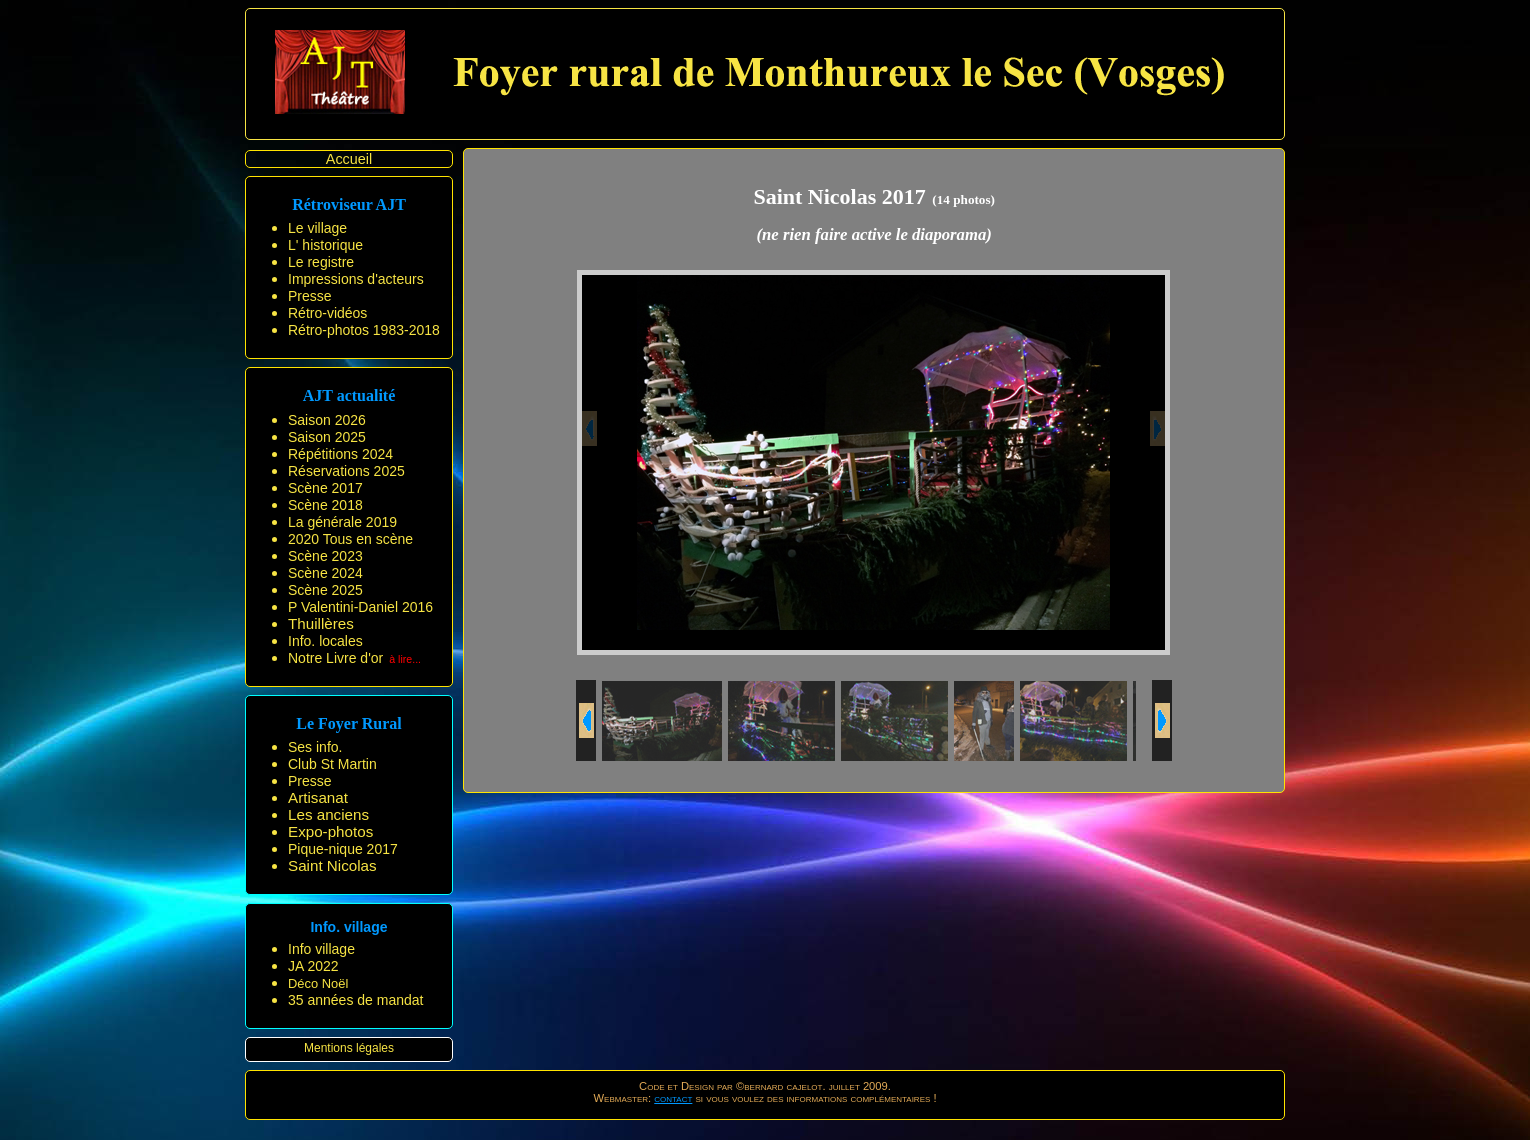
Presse (310, 296)
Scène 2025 (325, 590)
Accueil (349, 159)
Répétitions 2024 (340, 454)
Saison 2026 (327, 420)
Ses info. (315, 747)
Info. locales (325, 641)
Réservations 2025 (346, 471)
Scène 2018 (325, 505)
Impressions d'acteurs (356, 279)
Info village (321, 949)
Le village (317, 228)
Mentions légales (349, 1048)
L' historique (325, 245)
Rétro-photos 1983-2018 (364, 330)
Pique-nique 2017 (343, 849)
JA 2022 (313, 966)
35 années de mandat (355, 1000)
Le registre (321, 262)
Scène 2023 (325, 556)
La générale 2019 (342, 522)
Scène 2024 (325, 573)
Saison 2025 (327, 437)
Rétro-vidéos (327, 313)
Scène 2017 (325, 488)
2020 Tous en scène (350, 539)
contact (673, 1098)
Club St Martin (332, 764)
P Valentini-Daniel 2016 (360, 607)
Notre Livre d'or (335, 658)
